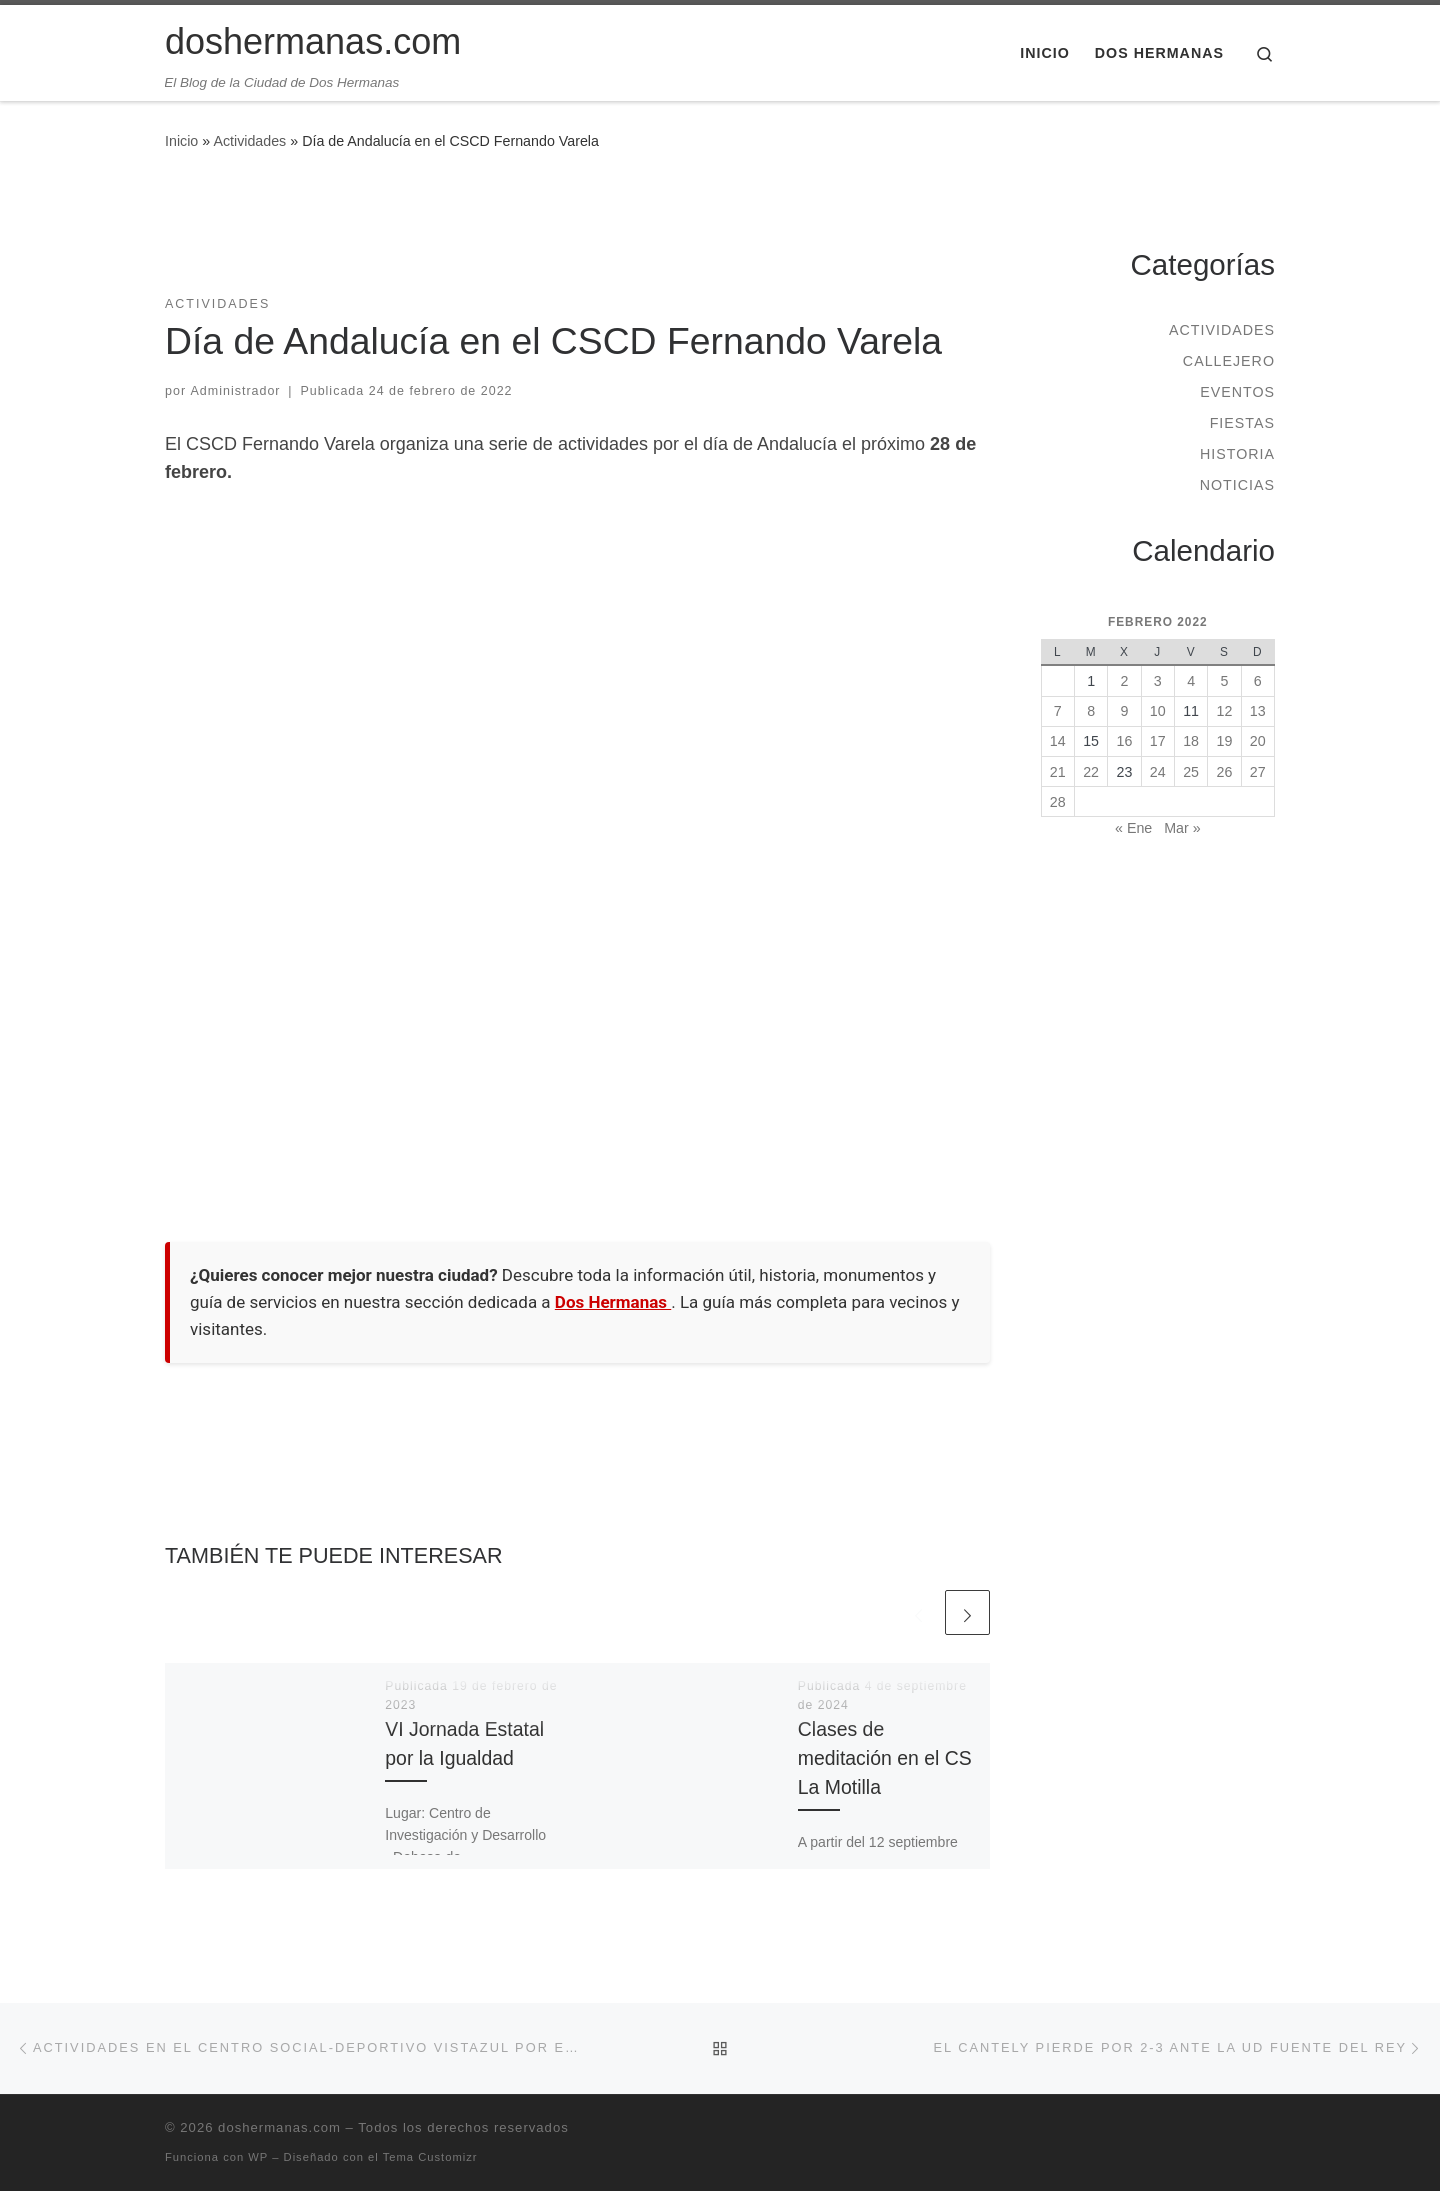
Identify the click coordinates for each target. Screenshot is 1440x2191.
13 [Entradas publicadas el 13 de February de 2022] (1258, 711)
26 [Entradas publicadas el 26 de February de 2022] (1225, 772)
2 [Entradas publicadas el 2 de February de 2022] (1124, 681)
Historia (1237, 454)
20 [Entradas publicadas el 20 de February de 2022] (1258, 741)
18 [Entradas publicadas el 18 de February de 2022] (1191, 741)
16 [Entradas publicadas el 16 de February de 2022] (1125, 741)
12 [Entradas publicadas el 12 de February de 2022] (1225, 711)
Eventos (1237, 392)
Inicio (181, 141)
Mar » (1182, 828)
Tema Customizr (430, 2157)
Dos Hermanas (613, 1302)
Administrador (236, 391)
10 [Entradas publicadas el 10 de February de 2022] (1158, 711)
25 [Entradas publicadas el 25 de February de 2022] (1191, 772)
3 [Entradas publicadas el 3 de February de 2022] (1158, 681)
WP (258, 2157)
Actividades (249, 141)
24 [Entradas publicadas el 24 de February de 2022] (1158, 772)
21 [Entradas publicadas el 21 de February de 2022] (1058, 772)
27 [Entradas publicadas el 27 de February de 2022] (1258, 772)
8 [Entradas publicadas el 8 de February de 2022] (1091, 711)
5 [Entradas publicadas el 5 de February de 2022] (1224, 681)
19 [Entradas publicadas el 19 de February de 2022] (1225, 741)
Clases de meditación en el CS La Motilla (885, 1758)
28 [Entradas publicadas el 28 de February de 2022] (1058, 802)
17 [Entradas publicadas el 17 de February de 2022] (1158, 741)
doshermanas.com (279, 2127)
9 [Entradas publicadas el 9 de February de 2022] (1124, 711)
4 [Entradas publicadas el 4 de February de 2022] (1191, 681)
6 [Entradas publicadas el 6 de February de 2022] (1258, 681)
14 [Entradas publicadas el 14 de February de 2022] (1058, 741)
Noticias (1237, 485)
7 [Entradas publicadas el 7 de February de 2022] (1058, 711)
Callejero (1229, 361)
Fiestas (1242, 423)
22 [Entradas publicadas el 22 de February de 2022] (1091, 772)
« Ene (1133, 828)
